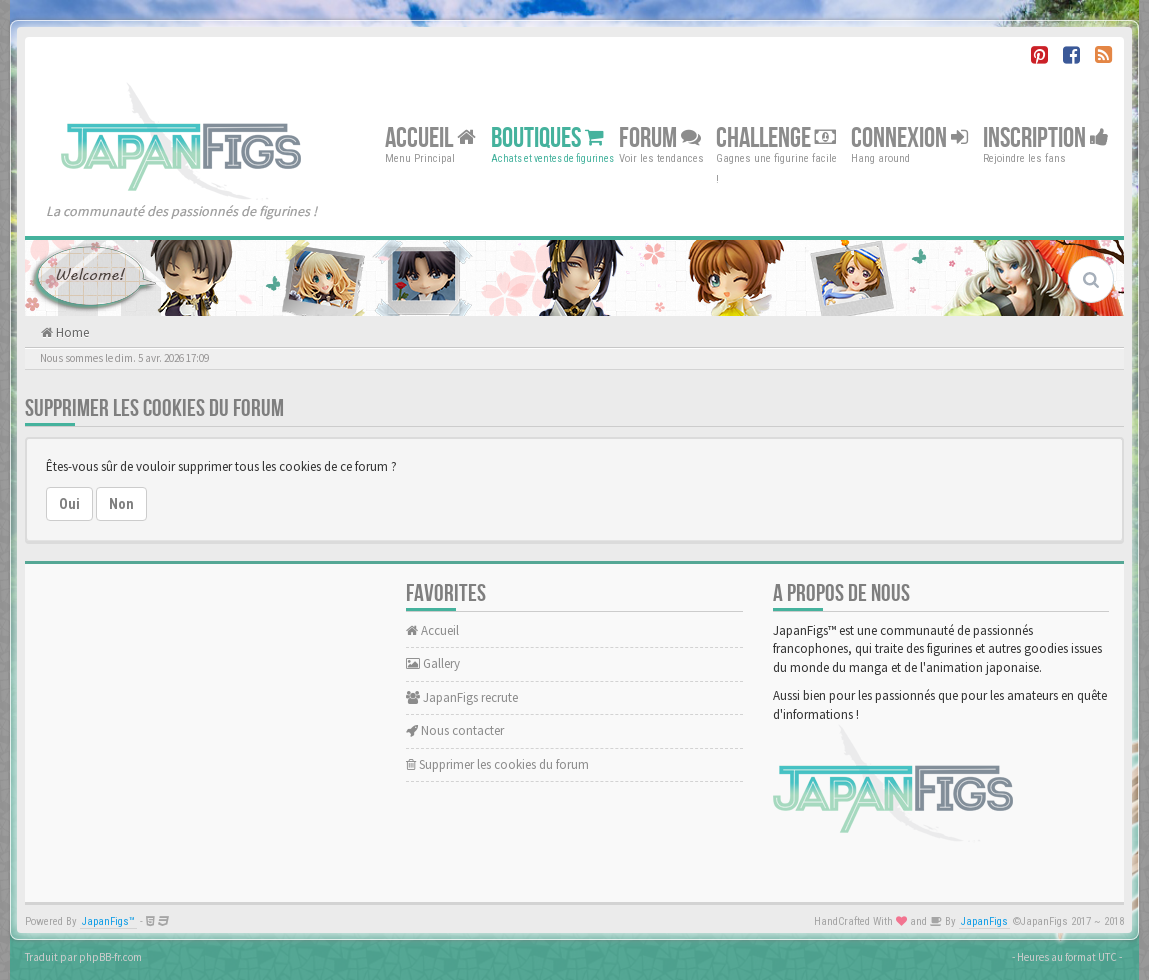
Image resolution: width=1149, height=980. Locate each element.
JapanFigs (984, 921)
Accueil (430, 137)
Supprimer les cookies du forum (497, 764)
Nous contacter (455, 730)
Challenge (776, 137)
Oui (69, 504)
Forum (660, 137)
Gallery (433, 663)
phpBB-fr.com (110, 957)
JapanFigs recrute (462, 697)
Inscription (1046, 137)
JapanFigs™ (108, 921)
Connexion (909, 137)
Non (121, 504)
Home (71, 332)
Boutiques (547, 137)
